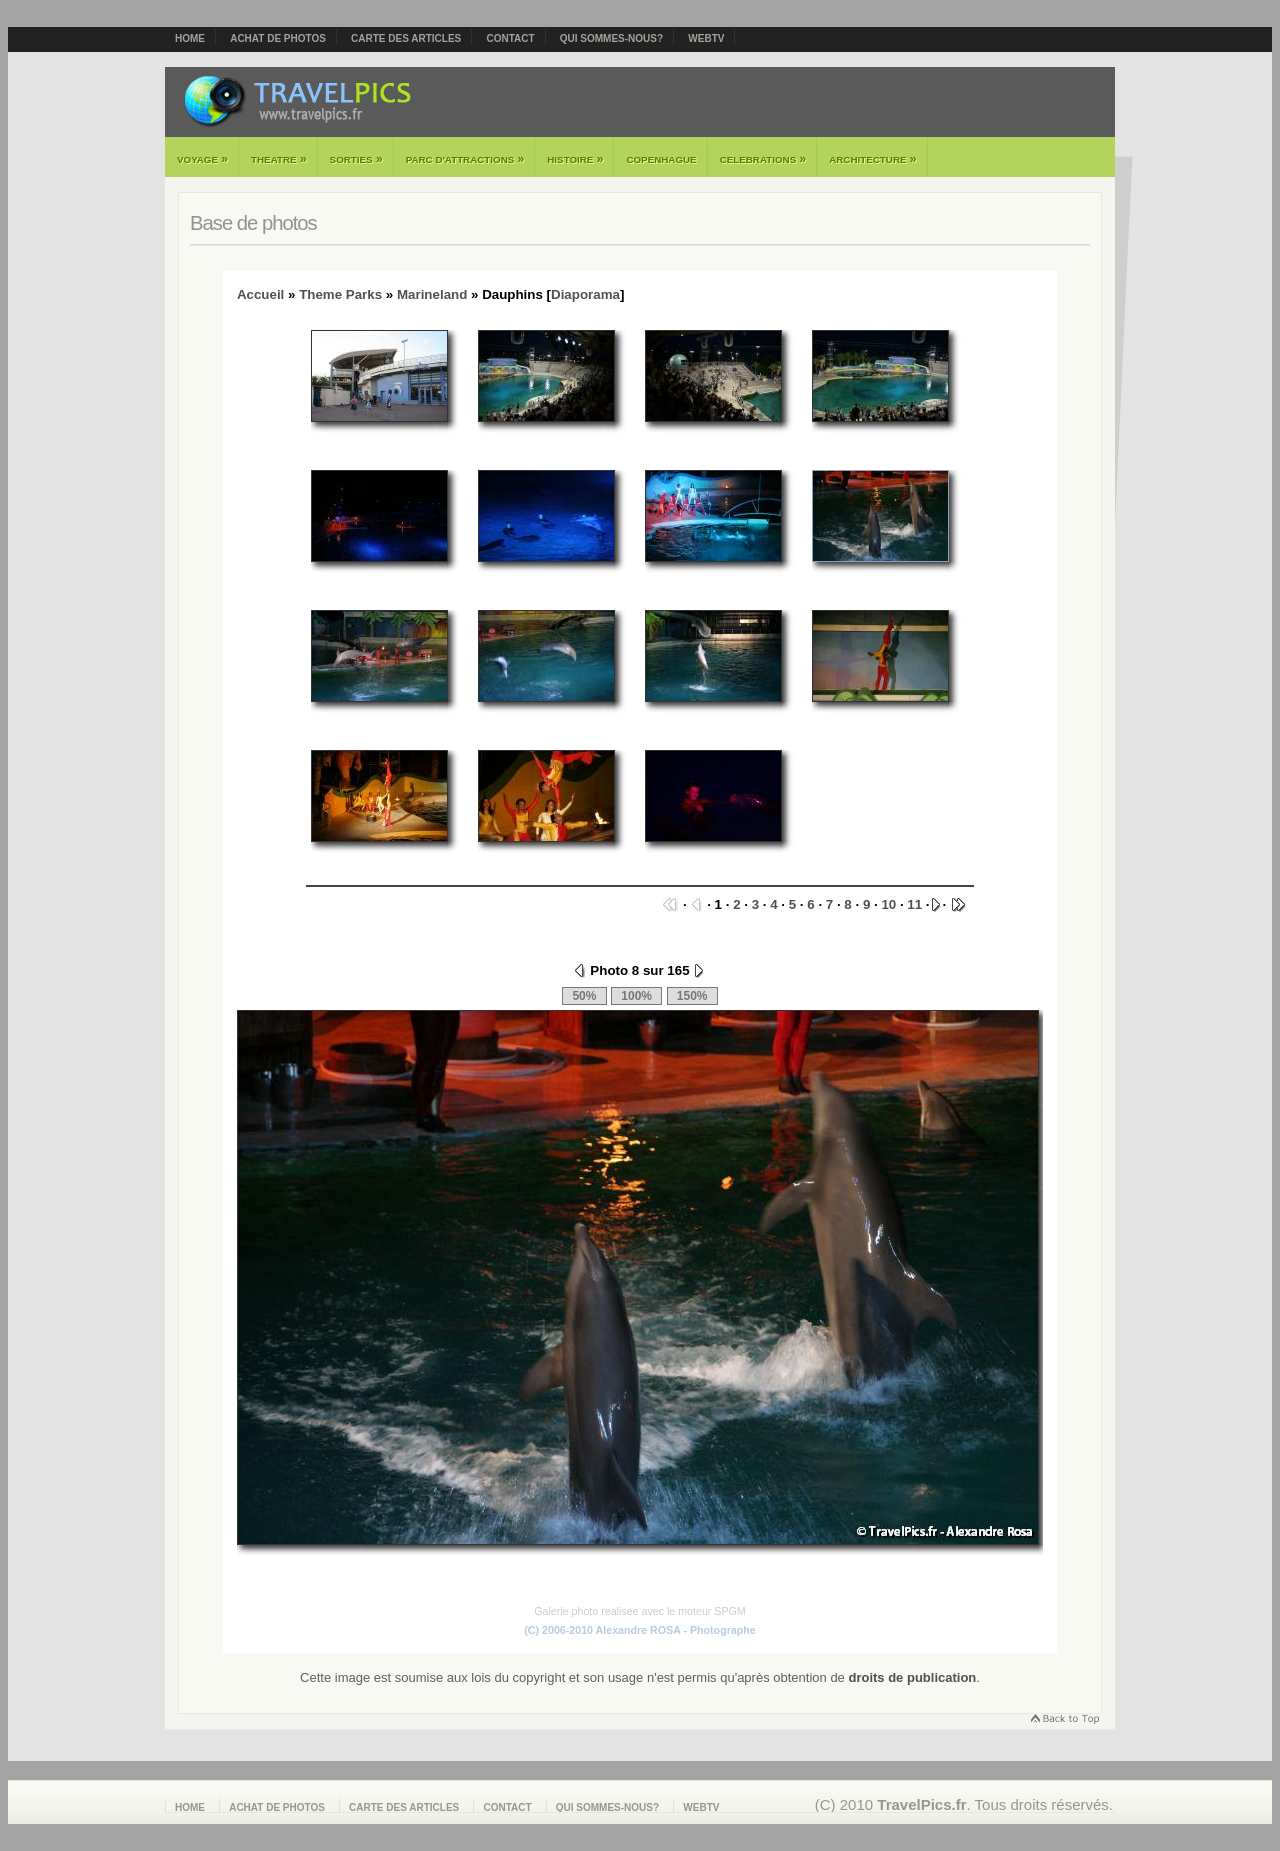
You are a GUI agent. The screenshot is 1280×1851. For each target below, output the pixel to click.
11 (914, 904)
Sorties (356, 159)
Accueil (260, 294)
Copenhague (661, 159)
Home (190, 38)
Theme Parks (340, 294)
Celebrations (763, 159)
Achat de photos (278, 38)
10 (888, 904)
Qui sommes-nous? (611, 38)
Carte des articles (406, 38)
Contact (510, 38)
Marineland (432, 294)
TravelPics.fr (921, 1804)
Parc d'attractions (465, 159)
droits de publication (912, 1677)
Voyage (202, 159)
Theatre (279, 159)
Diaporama (585, 294)
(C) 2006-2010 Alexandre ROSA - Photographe (639, 1630)
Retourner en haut (1064, 1720)
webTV (706, 38)
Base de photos (253, 223)
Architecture (872, 159)
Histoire (575, 159)
